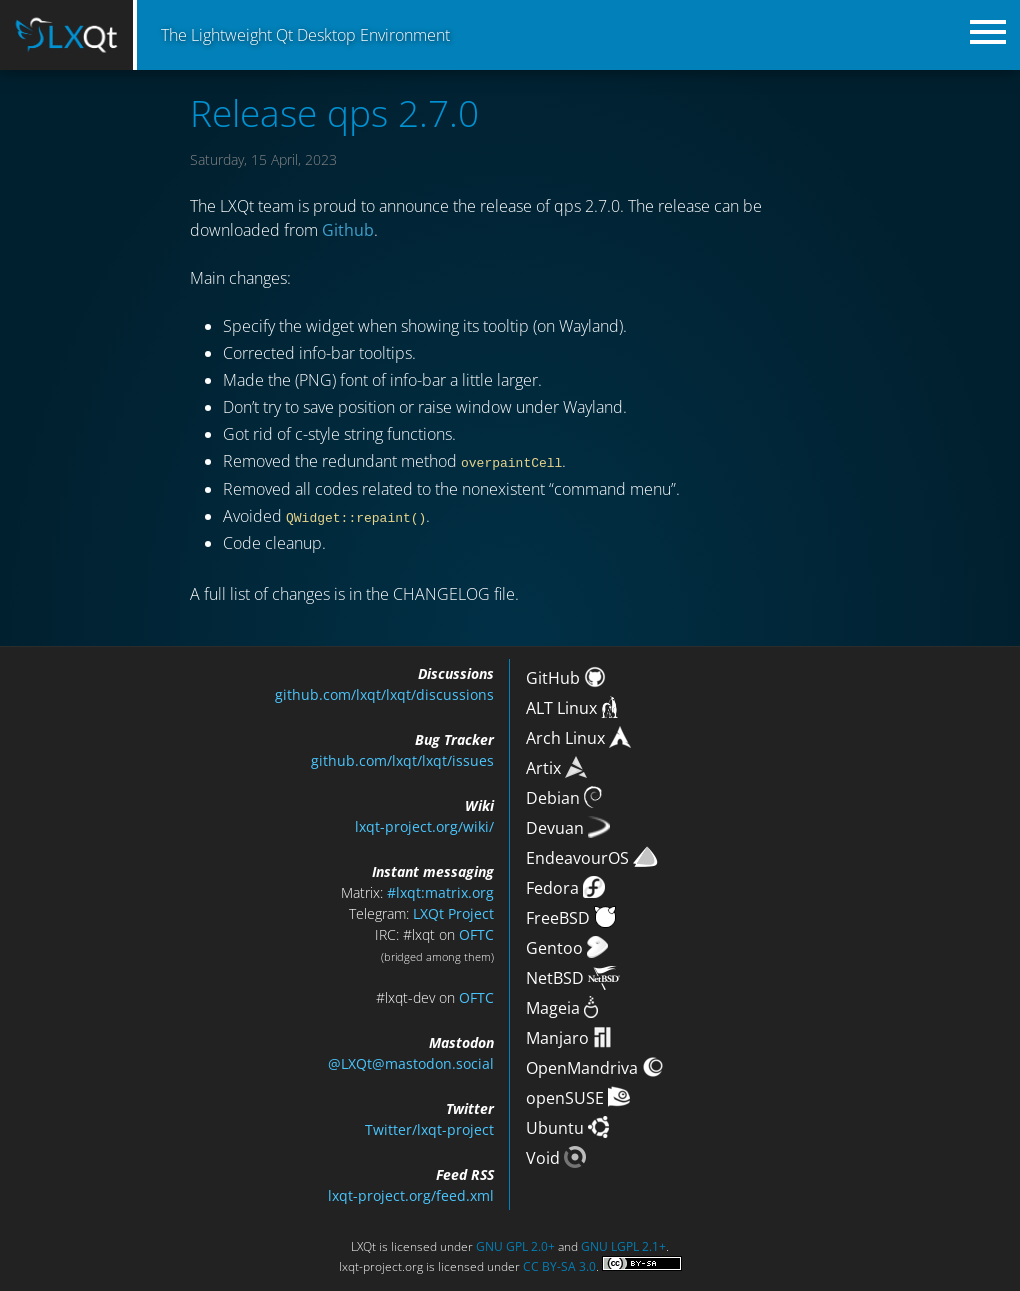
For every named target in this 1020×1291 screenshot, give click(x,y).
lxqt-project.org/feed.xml (411, 1194)
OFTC (476, 933)
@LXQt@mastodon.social (411, 1062)
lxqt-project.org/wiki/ (424, 825)
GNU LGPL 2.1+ (623, 1245)
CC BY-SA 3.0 (559, 1265)
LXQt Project (453, 912)
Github (348, 230)
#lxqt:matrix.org (440, 891)
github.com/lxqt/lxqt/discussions (384, 693)
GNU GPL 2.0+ (515, 1245)
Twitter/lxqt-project (429, 1128)
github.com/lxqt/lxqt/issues (402, 759)
